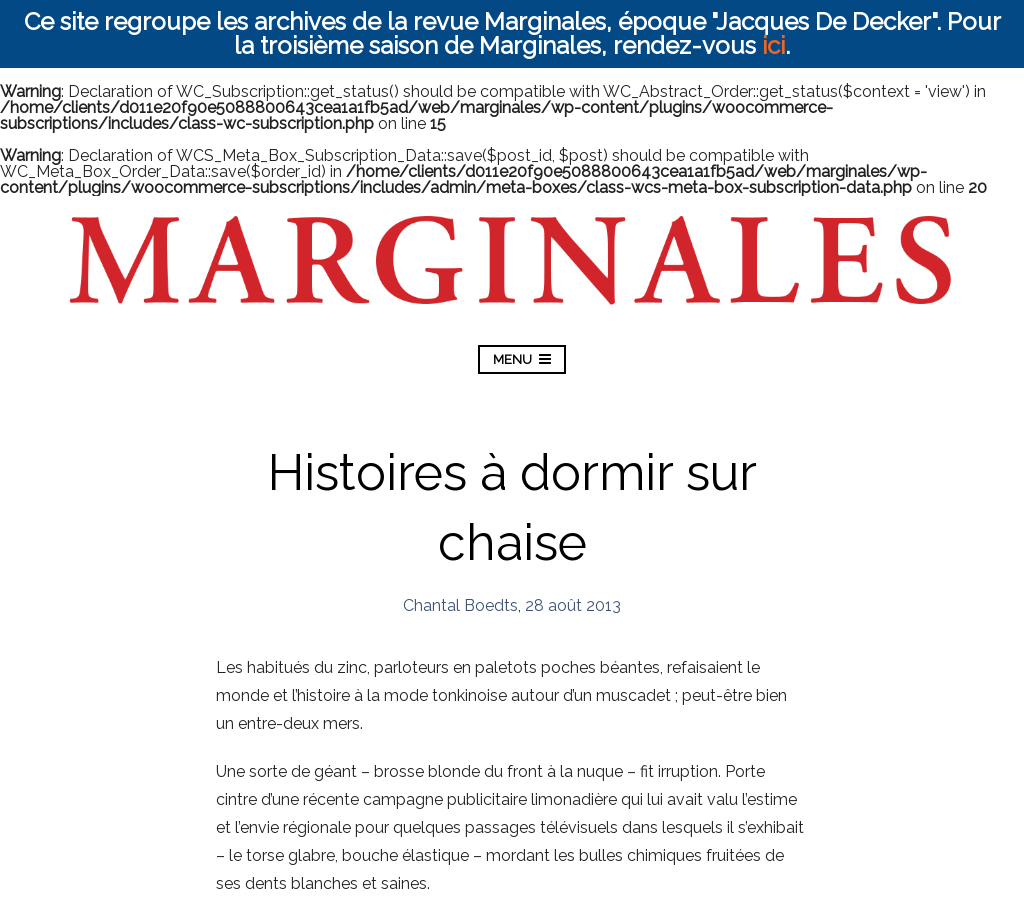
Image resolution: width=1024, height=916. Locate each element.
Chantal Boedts (460, 605)
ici (773, 45)
